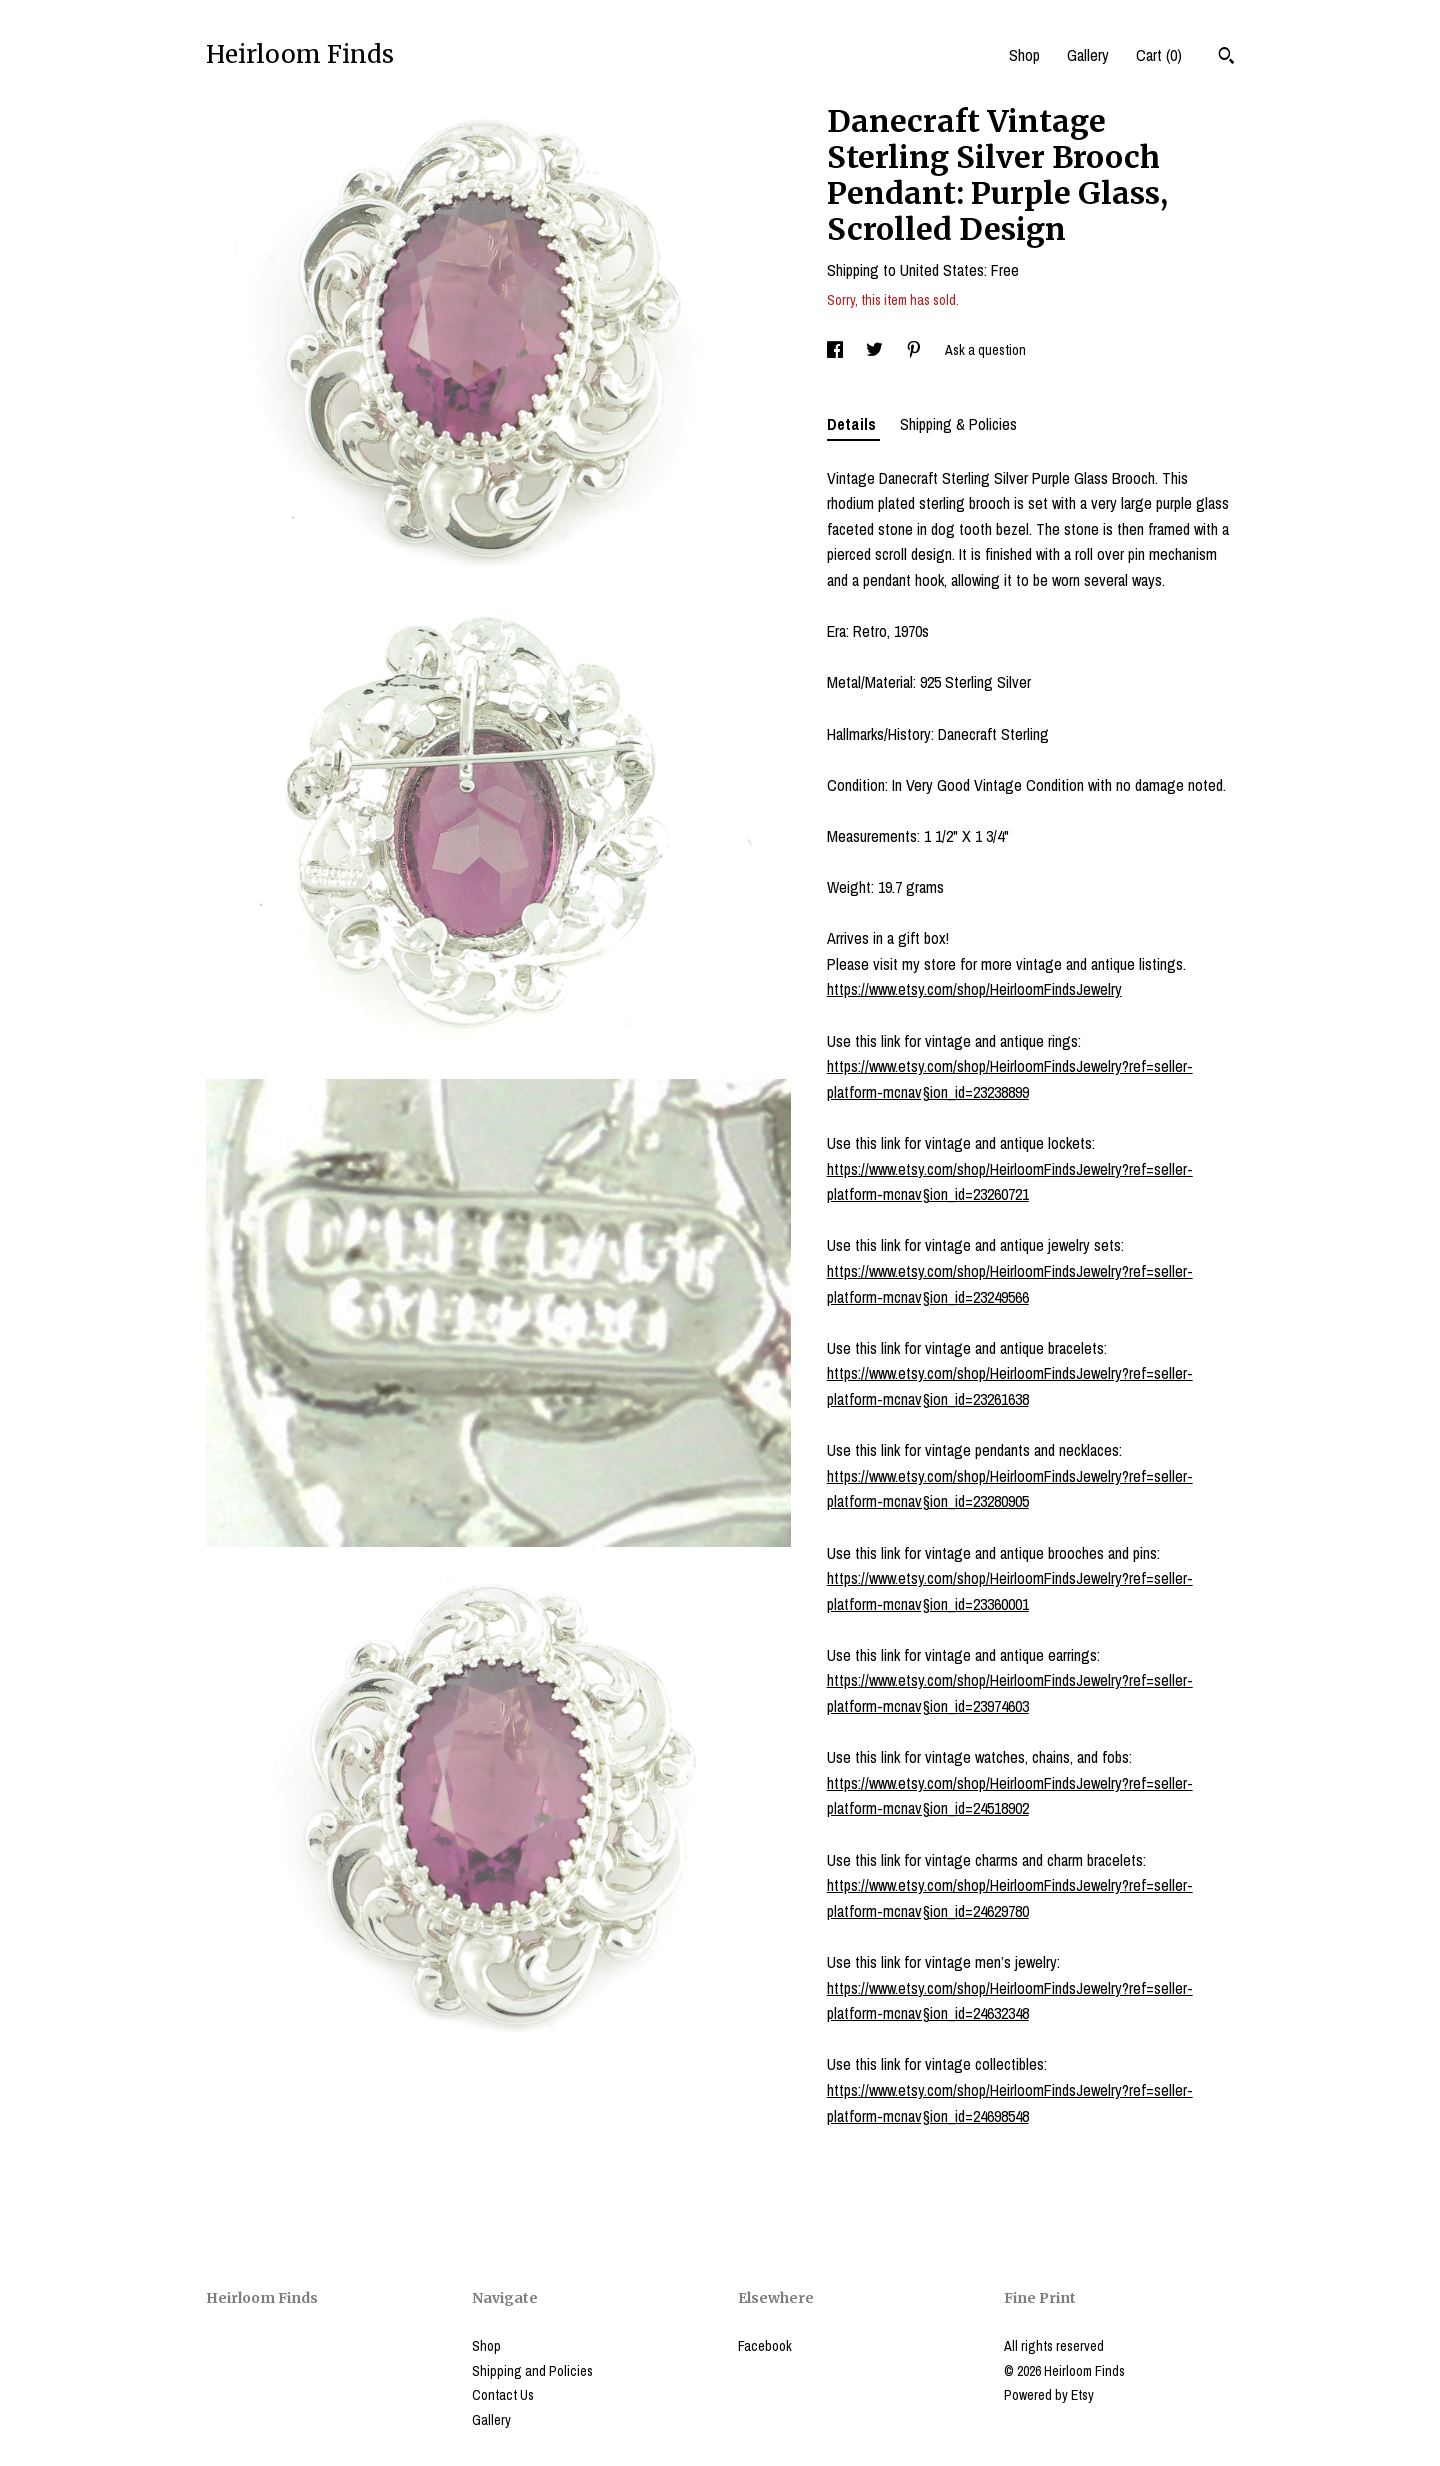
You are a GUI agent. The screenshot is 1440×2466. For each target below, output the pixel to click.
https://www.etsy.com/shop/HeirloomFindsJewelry (974, 989)
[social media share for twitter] (876, 350)
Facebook (765, 2346)
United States (942, 270)
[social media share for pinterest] (915, 350)
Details (853, 424)
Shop (1024, 55)
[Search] (1226, 58)
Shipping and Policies (532, 2371)
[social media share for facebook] (836, 350)
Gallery (1088, 55)
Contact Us (503, 2395)
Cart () (1159, 55)
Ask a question (985, 350)
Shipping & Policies (958, 424)
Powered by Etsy (1049, 2395)
